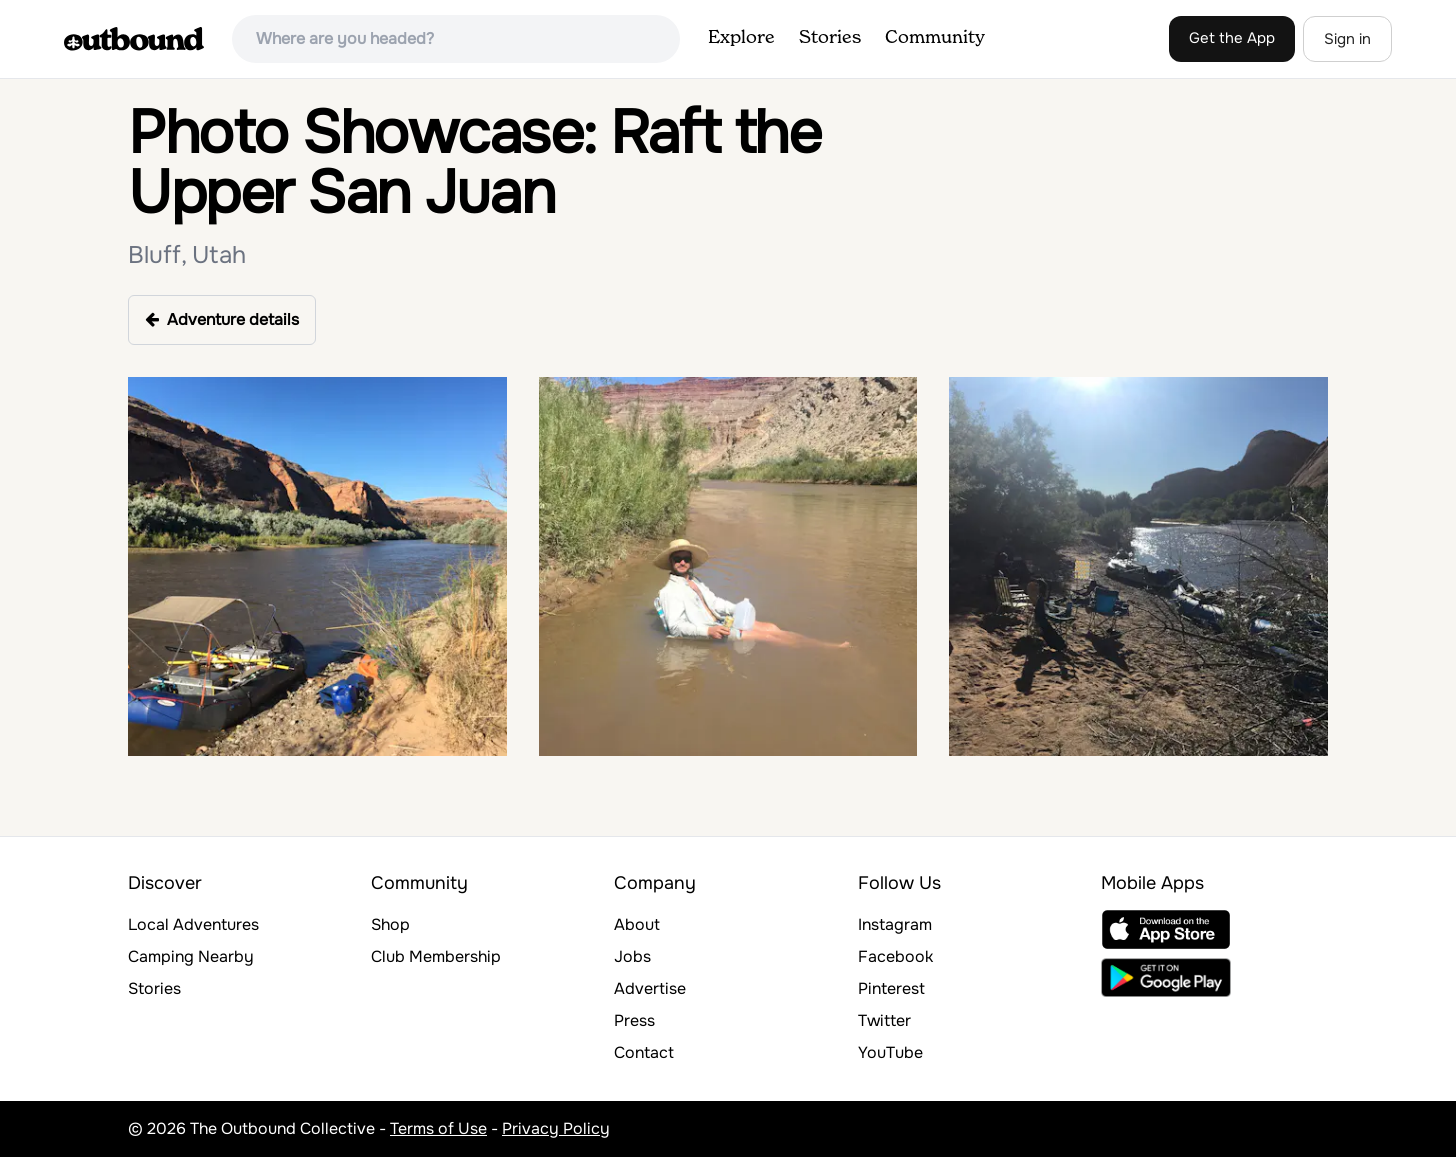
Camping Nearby (191, 956)
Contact (644, 1052)
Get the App (1232, 38)
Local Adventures (193, 924)
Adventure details (222, 319)
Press (634, 1020)
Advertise (650, 988)
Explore (741, 38)
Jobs (632, 956)
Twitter (884, 1020)
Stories (830, 38)
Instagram (895, 924)
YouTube (890, 1052)
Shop (390, 924)
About (637, 924)
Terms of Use (438, 1128)
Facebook (895, 956)
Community (935, 38)
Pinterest (891, 988)
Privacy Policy (556, 1128)
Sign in (1347, 39)
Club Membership (436, 956)
